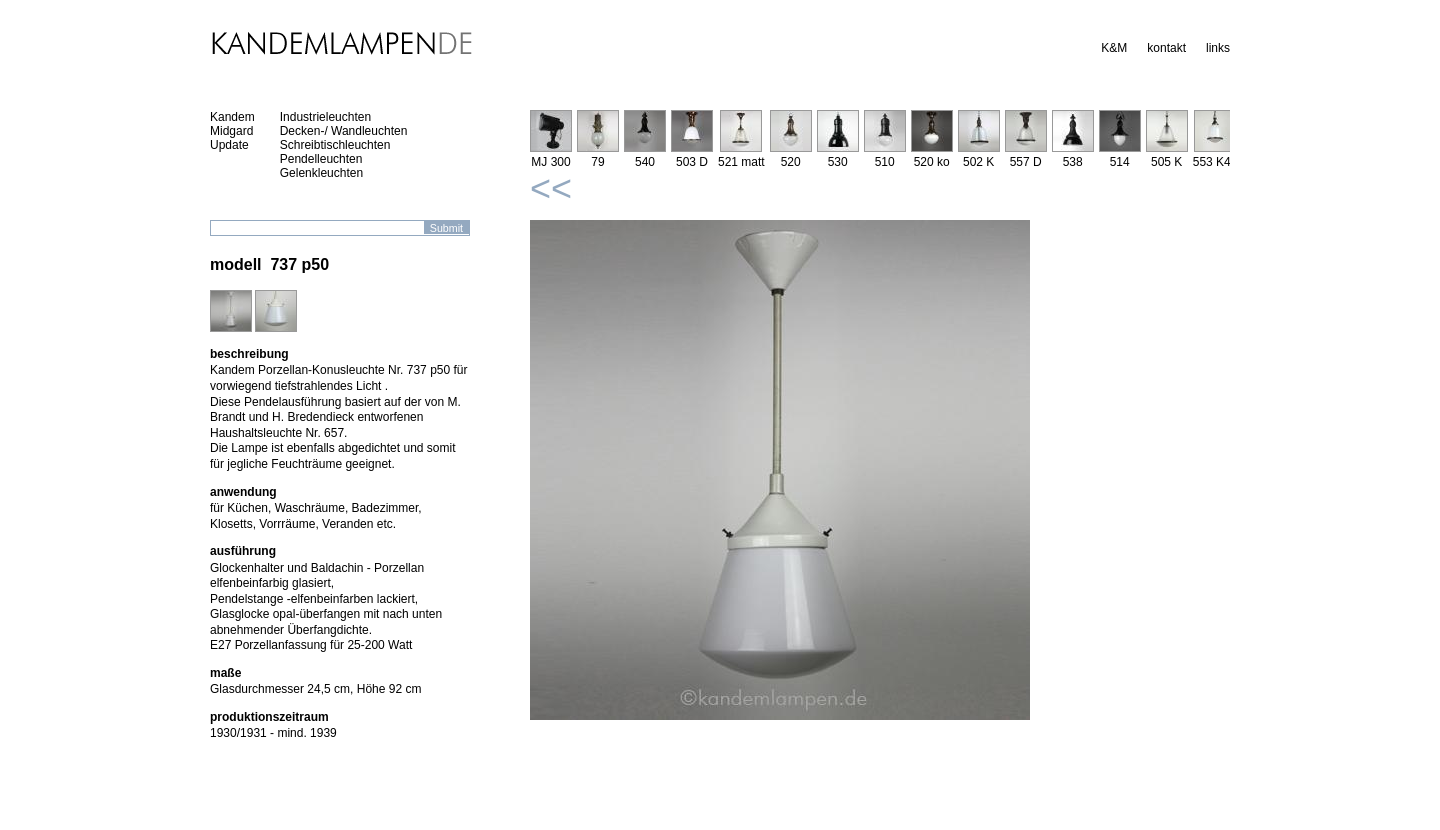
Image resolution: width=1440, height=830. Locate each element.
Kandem (232, 117)
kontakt (1166, 48)
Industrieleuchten (325, 117)
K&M (1114, 48)
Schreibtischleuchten (335, 145)
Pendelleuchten (321, 159)
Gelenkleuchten (321, 173)
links (1218, 48)
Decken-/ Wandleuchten (344, 131)
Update (229, 145)
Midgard (231, 131)
